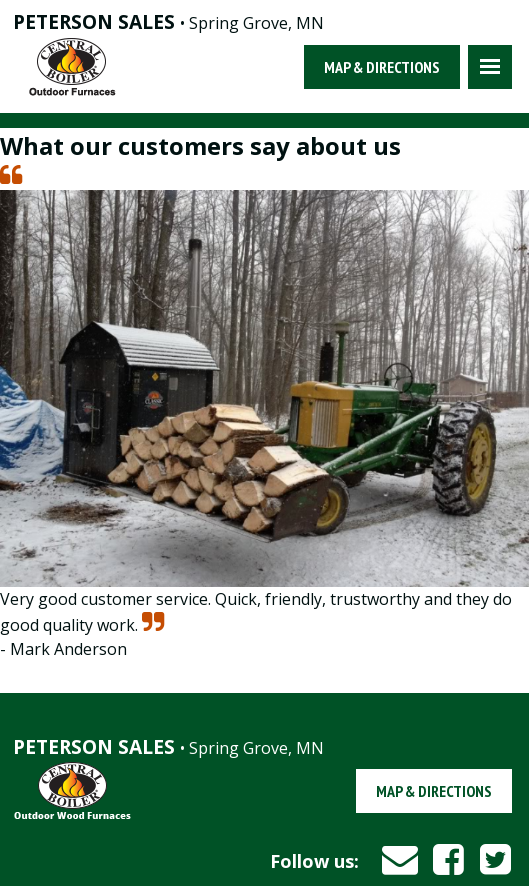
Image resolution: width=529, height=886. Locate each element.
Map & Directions (382, 67)
